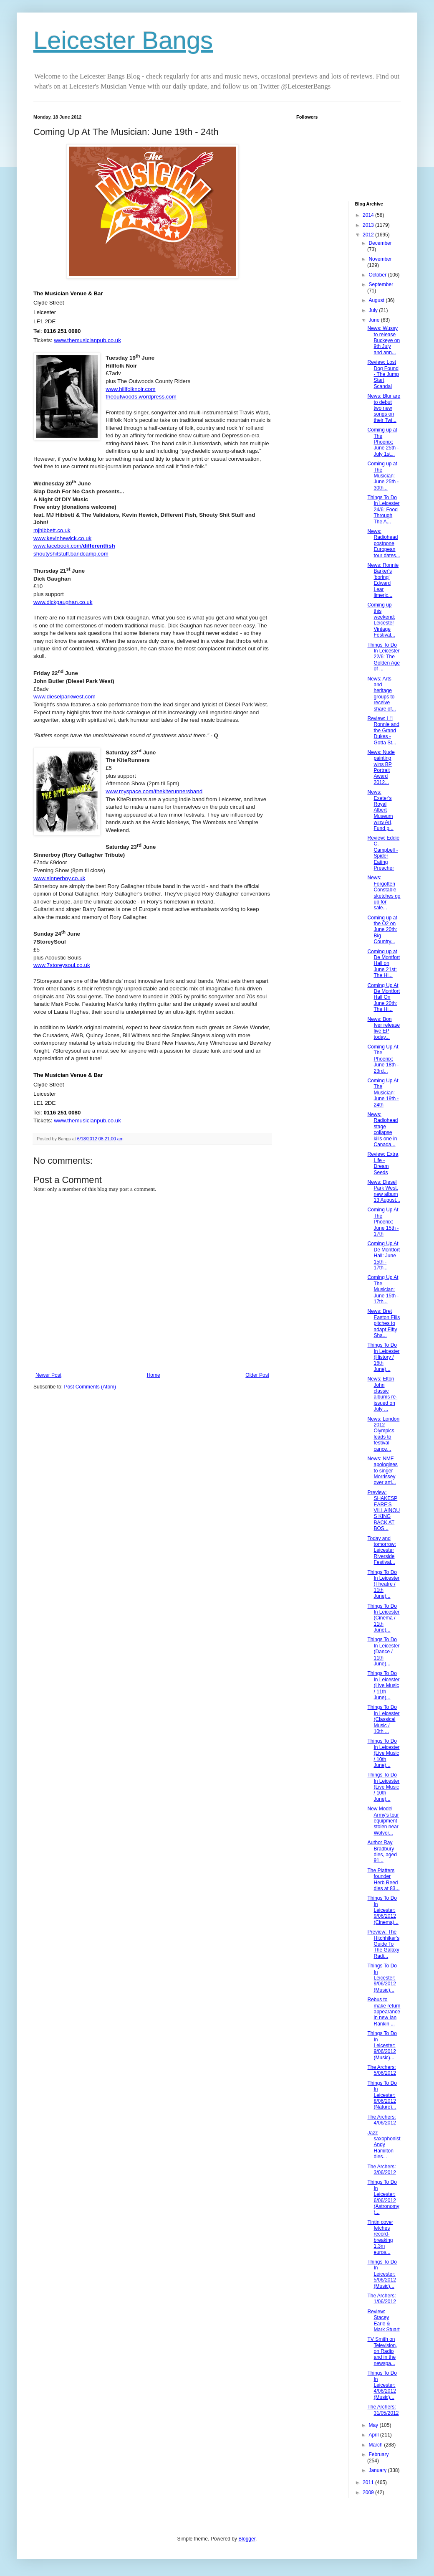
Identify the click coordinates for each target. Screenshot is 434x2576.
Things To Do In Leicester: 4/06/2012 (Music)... (381, 2385)
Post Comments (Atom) (90, 1387)
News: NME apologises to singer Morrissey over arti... (382, 1471)
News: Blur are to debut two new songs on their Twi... (383, 408)
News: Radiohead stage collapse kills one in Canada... (382, 1129)
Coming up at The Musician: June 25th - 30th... (383, 476)
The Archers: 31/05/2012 (383, 2410)
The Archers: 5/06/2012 (381, 2070)
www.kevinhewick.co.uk (62, 538)
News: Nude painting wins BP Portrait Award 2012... (380, 767)
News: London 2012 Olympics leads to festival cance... (383, 1434)
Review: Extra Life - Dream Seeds (382, 1163)
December (379, 243)
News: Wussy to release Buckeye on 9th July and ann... (383, 340)
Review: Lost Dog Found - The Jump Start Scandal (383, 374)
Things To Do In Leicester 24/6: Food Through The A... (383, 510)
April (374, 2435)
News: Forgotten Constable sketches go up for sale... (383, 893)
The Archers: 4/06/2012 (381, 2120)
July (373, 310)
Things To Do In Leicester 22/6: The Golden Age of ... (383, 657)
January (378, 2470)
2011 (369, 2482)
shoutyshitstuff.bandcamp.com (70, 554)
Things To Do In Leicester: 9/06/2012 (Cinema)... (382, 1910)
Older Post (257, 1375)
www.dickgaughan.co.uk (62, 602)
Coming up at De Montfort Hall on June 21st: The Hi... (383, 964)
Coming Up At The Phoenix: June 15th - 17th (383, 1222)
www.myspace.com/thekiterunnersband (154, 791)
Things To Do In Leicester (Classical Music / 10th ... (383, 1719)
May (373, 2425)
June (374, 320)
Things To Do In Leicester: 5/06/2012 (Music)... (381, 2274)
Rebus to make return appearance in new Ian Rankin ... (383, 2012)
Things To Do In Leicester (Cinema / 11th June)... (383, 1618)
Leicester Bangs (123, 40)
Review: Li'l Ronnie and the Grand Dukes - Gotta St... (383, 731)
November (379, 259)
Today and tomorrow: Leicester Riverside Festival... (381, 1550)
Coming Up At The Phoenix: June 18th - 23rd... (383, 1059)
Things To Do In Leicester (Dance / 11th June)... (383, 1652)
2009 (369, 2492)
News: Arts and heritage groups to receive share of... (381, 694)
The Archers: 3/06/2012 (381, 2169)
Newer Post (48, 1375)
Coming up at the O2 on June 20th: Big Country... (382, 930)
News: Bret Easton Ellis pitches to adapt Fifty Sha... (383, 1323)
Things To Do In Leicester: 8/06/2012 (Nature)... (381, 2095)
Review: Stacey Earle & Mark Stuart (383, 2320)
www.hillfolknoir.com (130, 389)
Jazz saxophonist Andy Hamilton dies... (383, 2145)
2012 (369, 235)
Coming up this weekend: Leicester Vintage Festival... (381, 620)
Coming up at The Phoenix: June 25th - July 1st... (383, 442)
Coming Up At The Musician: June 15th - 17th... (383, 1289)
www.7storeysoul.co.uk (61, 965)
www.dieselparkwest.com (64, 696)
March (376, 2445)
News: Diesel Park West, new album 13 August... (383, 1191)
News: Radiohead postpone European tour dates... (383, 543)
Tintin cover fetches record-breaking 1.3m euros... (380, 2237)
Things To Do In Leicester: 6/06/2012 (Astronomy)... (383, 2197)
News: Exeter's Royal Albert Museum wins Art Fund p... (380, 810)
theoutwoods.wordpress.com (141, 396)
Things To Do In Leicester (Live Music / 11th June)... (383, 1685)
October (378, 275)
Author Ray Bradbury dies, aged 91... (381, 1851)
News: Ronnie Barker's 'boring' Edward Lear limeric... (383, 580)
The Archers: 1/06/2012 (381, 2298)
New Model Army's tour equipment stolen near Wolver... (383, 1821)
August (377, 300)
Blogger (246, 2539)
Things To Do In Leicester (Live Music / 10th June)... (383, 1753)
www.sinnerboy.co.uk (59, 878)
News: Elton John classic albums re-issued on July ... (382, 1394)
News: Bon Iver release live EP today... (383, 1028)
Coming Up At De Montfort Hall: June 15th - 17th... (383, 1256)
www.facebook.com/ (74, 546)
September (380, 284)
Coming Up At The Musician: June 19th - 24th (383, 1093)
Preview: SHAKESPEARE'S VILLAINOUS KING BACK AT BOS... (383, 1510)
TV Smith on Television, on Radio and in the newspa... (382, 2351)
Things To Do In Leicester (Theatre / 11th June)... (383, 1584)
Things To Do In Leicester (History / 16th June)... (383, 1357)
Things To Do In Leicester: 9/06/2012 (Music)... (381, 1978)
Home (153, 1375)
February (378, 2454)
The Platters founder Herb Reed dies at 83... (383, 1879)
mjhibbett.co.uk (52, 530)
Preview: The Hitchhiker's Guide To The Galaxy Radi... (383, 1944)
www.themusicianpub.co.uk (87, 340)
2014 (369, 215)
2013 (369, 225)
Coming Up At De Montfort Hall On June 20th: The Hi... (383, 997)
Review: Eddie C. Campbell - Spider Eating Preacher (383, 853)
